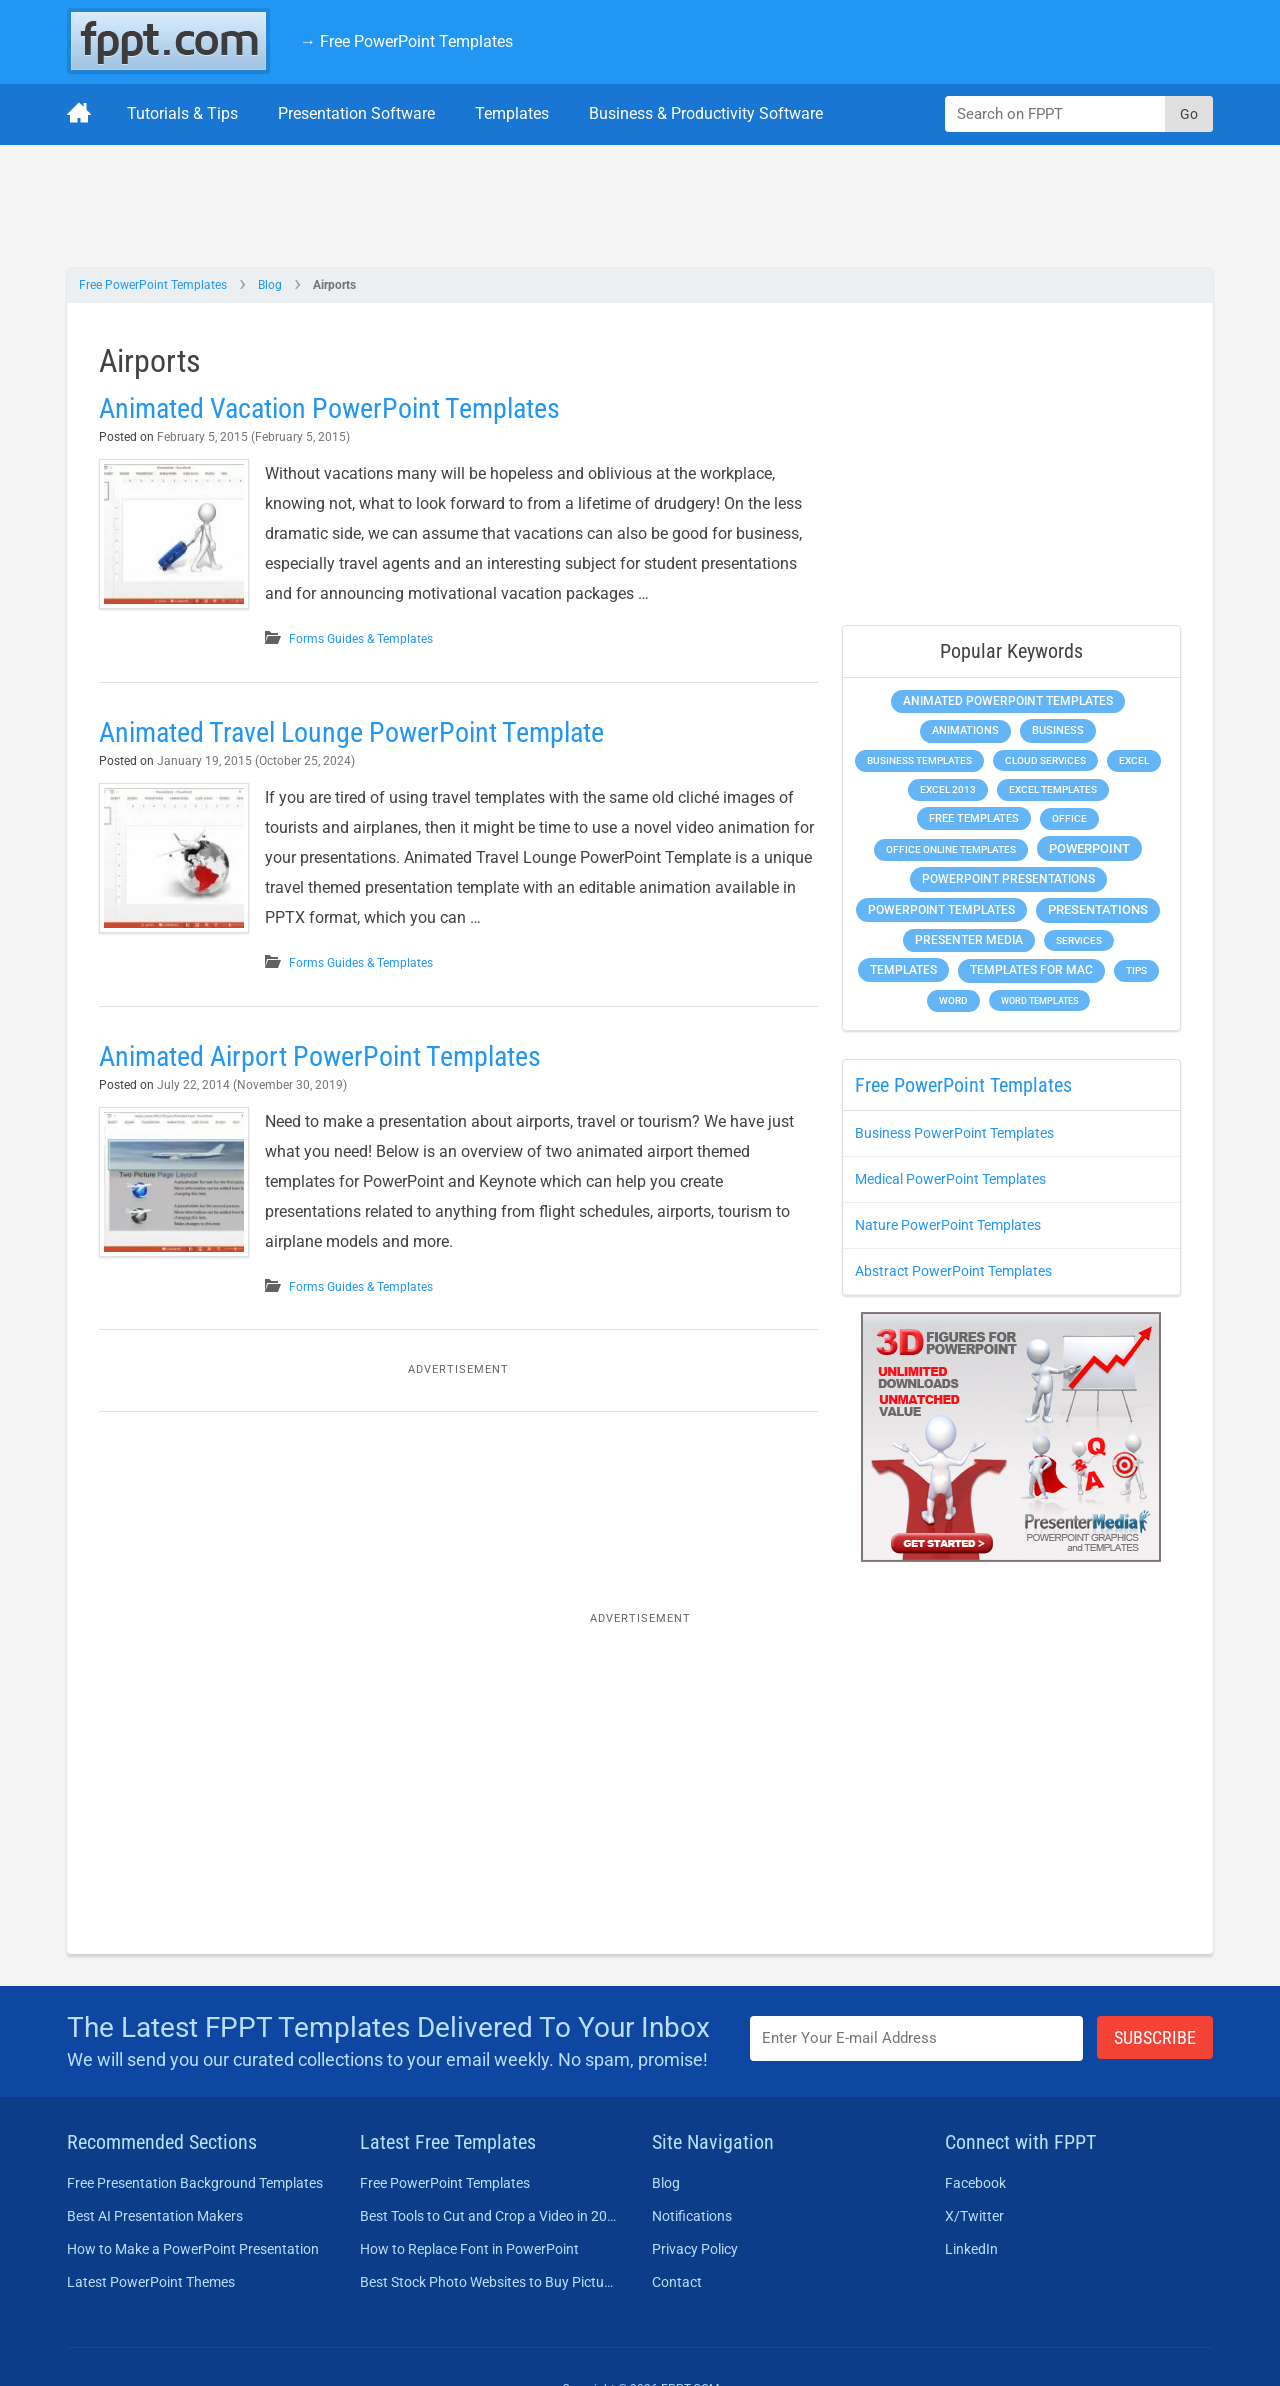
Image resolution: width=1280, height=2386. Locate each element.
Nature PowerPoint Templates (948, 1225)
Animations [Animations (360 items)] (965, 730)
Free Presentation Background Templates (195, 2183)
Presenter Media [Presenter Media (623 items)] (969, 940)
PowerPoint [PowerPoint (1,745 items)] (1089, 848)
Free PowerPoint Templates (153, 285)
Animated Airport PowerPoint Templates (320, 1056)
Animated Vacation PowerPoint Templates (329, 408)
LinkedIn (971, 2249)
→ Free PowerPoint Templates (406, 41)
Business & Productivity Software (706, 113)
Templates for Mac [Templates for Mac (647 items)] (1031, 970)
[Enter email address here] (917, 2038)
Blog (270, 285)
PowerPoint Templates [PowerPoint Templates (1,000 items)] (941, 910)
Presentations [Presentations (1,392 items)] (1098, 909)
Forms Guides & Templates (361, 639)
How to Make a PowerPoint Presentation (193, 2249)
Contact (677, 2282)
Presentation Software (356, 113)
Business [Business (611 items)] (1058, 730)
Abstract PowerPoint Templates (953, 1271)
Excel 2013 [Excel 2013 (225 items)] (948, 789)
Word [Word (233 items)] (953, 1000)
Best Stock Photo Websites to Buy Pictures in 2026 (488, 2282)
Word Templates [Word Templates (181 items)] (1039, 1000)
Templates (512, 113)
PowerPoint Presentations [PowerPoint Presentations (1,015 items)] (1008, 879)
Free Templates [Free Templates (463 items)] (974, 818)
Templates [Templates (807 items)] (903, 970)
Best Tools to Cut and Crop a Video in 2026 (488, 2216)
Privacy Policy (695, 2249)
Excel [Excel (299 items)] (1134, 760)
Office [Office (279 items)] (1069, 818)
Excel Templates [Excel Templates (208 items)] (1053, 789)
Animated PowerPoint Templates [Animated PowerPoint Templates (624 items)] (1008, 701)
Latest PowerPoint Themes (151, 2282)
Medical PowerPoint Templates (950, 1179)
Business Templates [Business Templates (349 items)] (919, 760)
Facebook (975, 2183)
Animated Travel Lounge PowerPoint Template (351, 732)
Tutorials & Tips (182, 113)
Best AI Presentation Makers (155, 2216)
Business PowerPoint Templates (954, 1133)
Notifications (692, 2216)
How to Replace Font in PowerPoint (469, 2249)
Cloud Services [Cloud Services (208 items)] (1045, 760)
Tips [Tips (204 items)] (1136, 970)
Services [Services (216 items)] (1079, 940)
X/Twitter (974, 2216)
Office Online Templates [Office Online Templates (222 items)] (951, 849)
